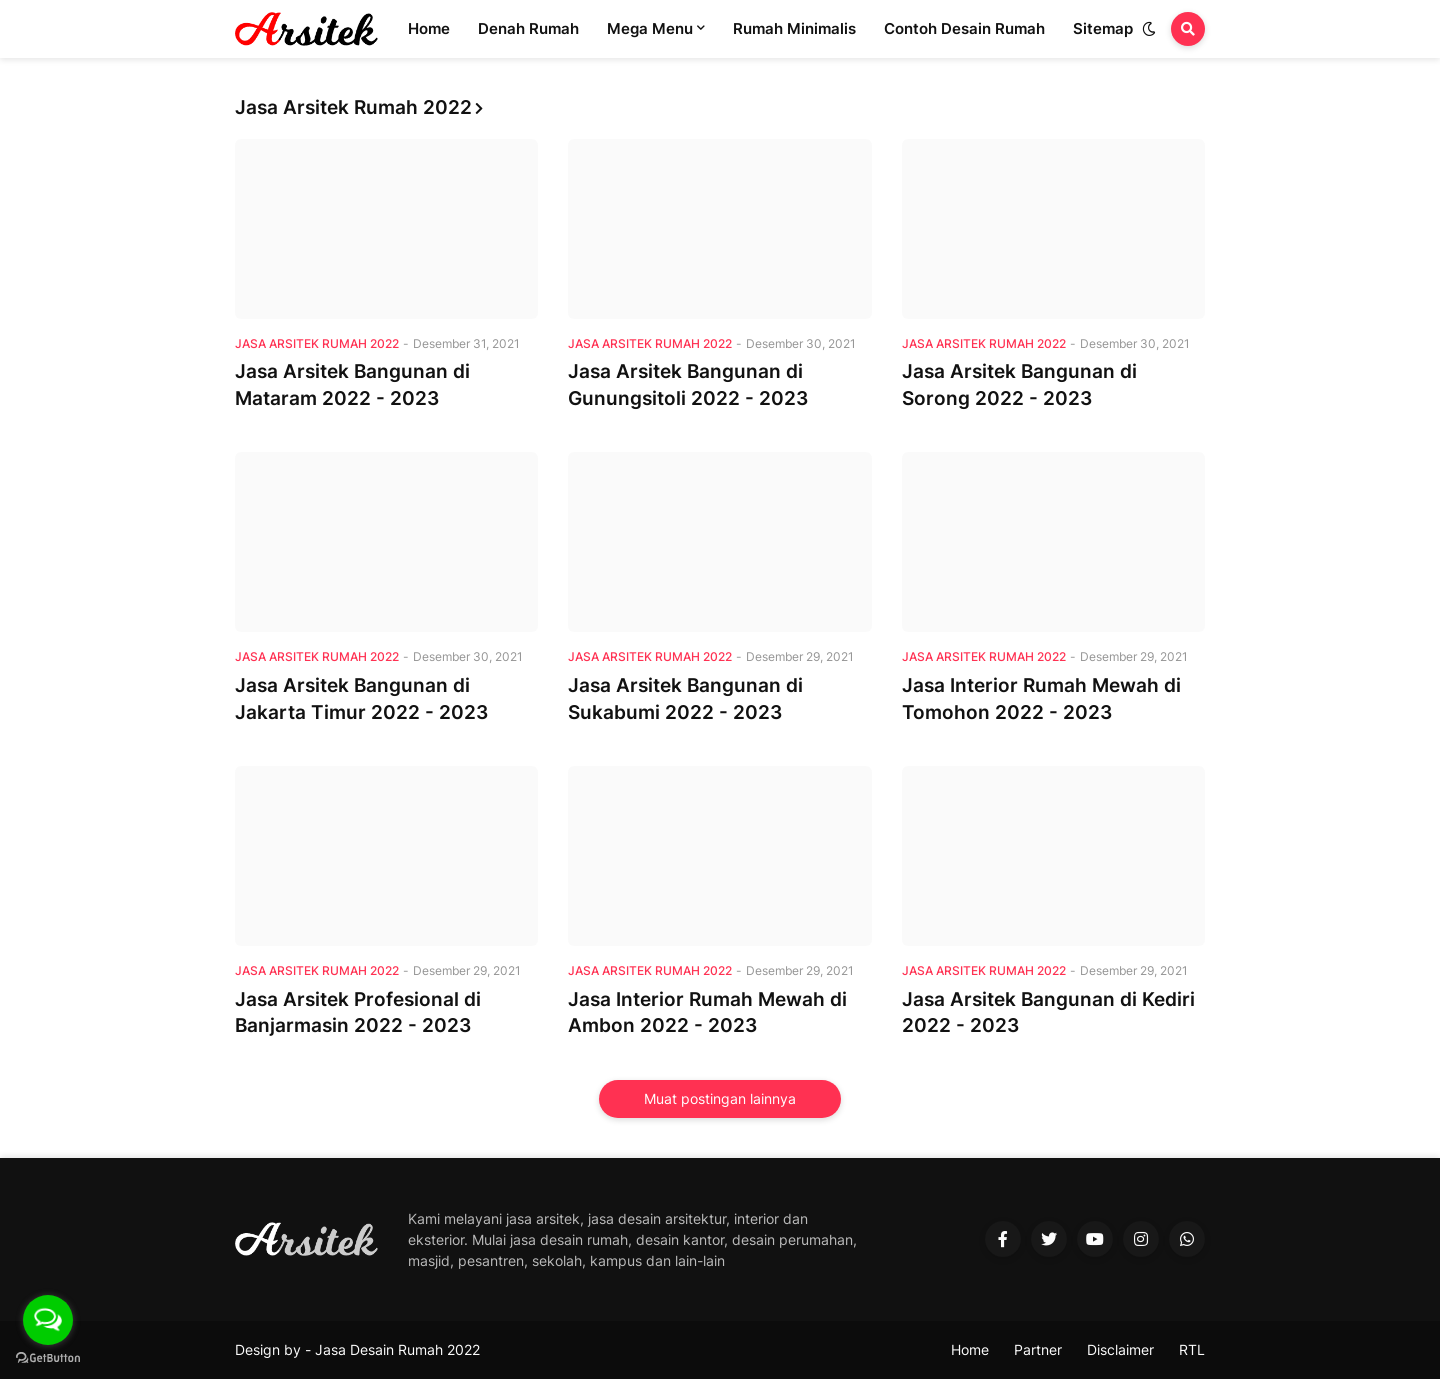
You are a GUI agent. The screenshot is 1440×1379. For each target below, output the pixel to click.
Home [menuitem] (429, 28)
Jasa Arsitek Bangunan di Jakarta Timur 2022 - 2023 (361, 699)
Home (970, 1349)
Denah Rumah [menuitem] (528, 28)
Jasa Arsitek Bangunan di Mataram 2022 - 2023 (352, 385)
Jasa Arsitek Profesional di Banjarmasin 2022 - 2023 (358, 1013)
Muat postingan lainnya (720, 1098)
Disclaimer (1120, 1349)
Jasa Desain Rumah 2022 (397, 1349)
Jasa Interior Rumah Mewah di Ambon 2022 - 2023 (707, 1013)
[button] (1149, 29)
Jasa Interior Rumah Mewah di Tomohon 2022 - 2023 (1041, 699)
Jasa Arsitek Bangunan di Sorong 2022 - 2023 (1019, 385)
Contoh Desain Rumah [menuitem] (964, 28)
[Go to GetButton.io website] (48, 1358)
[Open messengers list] (48, 1320)
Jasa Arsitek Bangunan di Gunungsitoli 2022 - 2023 (688, 385)
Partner (1038, 1349)
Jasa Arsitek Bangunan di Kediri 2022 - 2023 (1048, 1013)
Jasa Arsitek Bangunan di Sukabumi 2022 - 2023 (685, 699)
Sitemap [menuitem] (1103, 28)
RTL (1192, 1349)
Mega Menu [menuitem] (650, 28)
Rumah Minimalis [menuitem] (794, 28)
